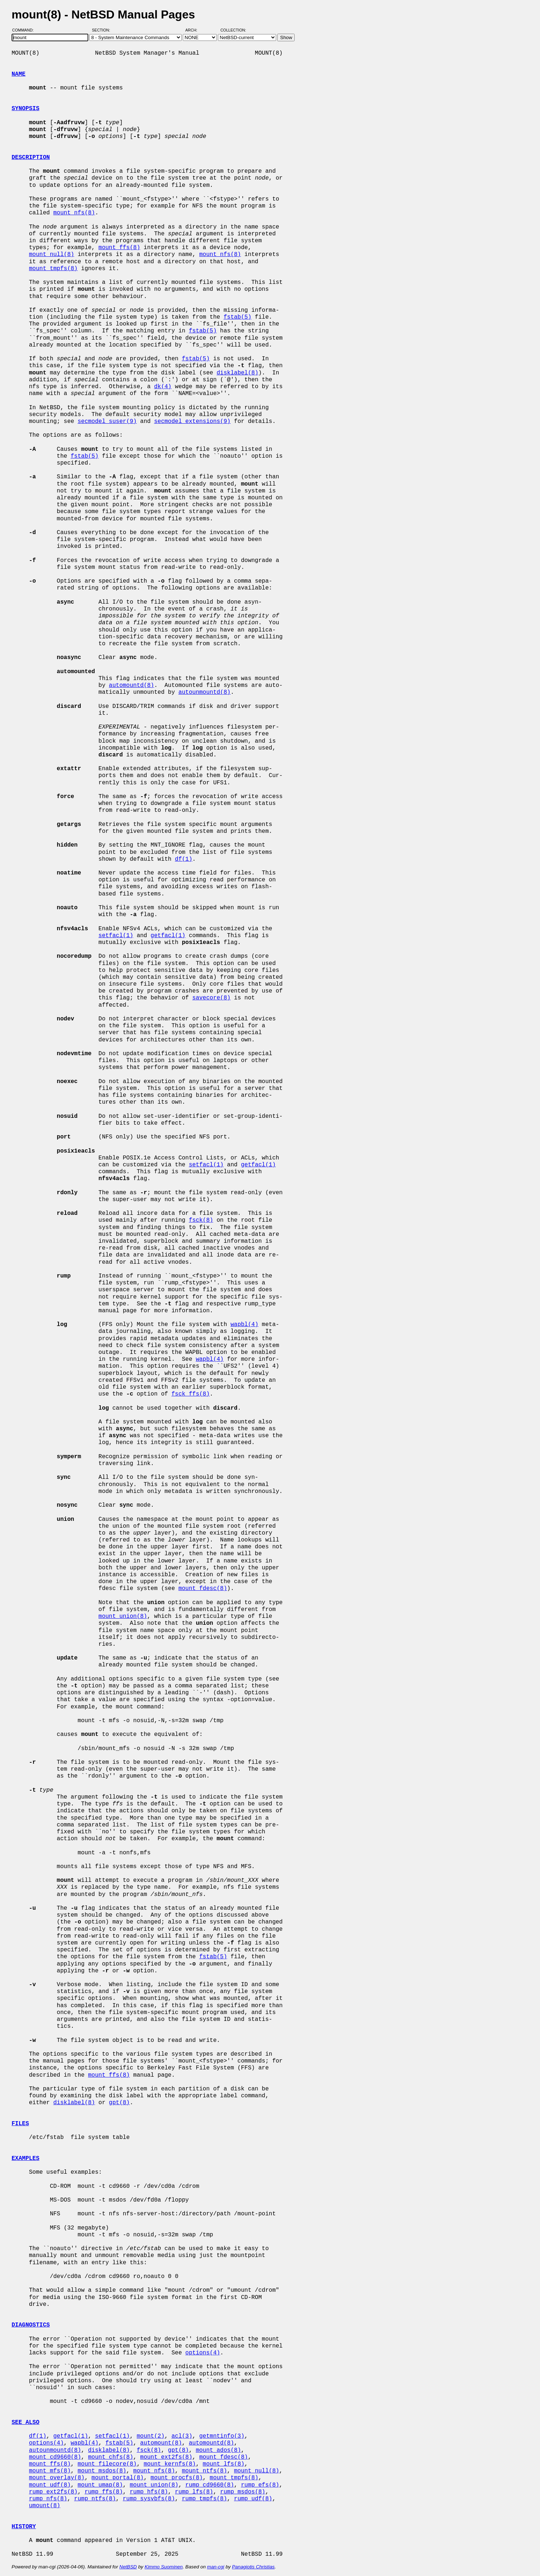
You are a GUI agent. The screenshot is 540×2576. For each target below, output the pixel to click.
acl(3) (182, 2436)
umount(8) (44, 2506)
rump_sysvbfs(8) (149, 2499)
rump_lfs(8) (194, 2492)
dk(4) (163, 387)
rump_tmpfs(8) (204, 2499)
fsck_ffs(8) (191, 1394)
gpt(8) (119, 2103)
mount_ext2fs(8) (166, 2457)
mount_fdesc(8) (202, 1589)
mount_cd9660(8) (55, 2457)
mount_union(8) (122, 1616)
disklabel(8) (237, 373)
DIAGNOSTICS (31, 2325)
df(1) (183, 859)
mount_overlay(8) (57, 2478)
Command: (25, 30)
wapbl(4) (244, 1325)
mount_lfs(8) (223, 2464)
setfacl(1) (115, 936)
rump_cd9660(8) (209, 2485)
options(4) (202, 2353)
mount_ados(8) (218, 2450)
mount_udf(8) (50, 2485)
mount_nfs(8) (74, 213)
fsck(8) (201, 1220)
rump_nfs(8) (48, 2499)
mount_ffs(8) (119, 248)
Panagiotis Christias (253, 2566)
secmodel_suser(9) (106, 421)
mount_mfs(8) (50, 2471)
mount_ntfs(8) (204, 2471)
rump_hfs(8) (149, 2492)
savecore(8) (211, 998)
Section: (102, 30)
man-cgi (215, 2566)
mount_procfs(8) (177, 2478)
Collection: (233, 30)
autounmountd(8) (204, 692)
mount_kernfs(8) (170, 2464)
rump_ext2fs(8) (53, 2492)
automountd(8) (131, 685)
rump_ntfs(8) (95, 2499)
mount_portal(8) (118, 2478)
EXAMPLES (25, 2158)
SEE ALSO (25, 2422)
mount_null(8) (51, 255)
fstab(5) (238, 317)
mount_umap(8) (100, 2485)
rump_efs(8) (260, 2485)
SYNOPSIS (25, 109)
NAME (18, 74)
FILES (20, 2124)
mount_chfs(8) (110, 2457)
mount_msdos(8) (101, 2471)
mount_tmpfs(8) (53, 269)
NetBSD (128, 2566)
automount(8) (161, 2443)
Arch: (194, 30)
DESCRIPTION (31, 157)
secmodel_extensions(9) (192, 421)
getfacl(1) (168, 936)
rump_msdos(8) (242, 2492)
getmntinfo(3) (222, 2436)
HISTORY (24, 2527)
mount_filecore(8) (106, 2464)
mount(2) (151, 2436)
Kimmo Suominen (163, 2566)
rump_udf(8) (253, 2499)
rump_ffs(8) (104, 2492)
